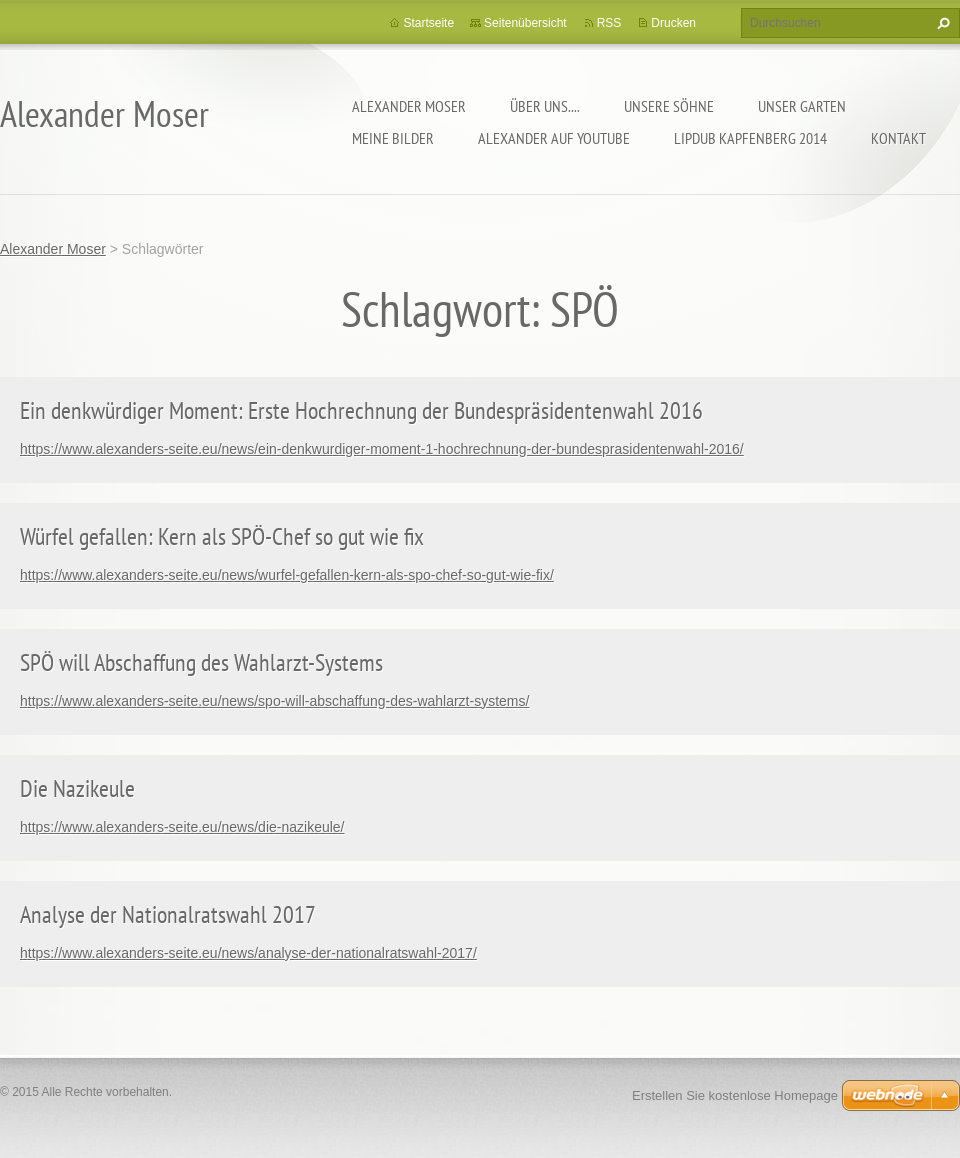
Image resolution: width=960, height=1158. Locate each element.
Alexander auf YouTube (554, 138)
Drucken (673, 23)
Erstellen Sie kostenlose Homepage (735, 1095)
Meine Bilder (393, 138)
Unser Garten (802, 106)
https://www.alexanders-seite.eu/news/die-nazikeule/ (182, 827)
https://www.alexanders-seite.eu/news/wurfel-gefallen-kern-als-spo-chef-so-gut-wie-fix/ (287, 575)
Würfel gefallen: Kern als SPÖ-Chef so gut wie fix (222, 536)
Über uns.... (545, 106)
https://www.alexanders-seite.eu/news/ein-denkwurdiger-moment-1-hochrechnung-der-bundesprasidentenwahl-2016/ (382, 449)
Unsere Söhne (669, 106)
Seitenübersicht (525, 23)
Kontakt (898, 138)
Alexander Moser (409, 106)
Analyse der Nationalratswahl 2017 (168, 914)
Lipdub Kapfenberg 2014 (750, 138)
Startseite (428, 23)
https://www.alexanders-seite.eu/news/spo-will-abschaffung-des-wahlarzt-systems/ (274, 701)
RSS (609, 23)
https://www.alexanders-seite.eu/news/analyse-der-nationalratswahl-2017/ (248, 953)
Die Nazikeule (77, 788)
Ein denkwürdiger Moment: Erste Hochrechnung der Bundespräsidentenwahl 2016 (361, 410)
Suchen (941, 23)
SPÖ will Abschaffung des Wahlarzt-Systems (201, 662)
